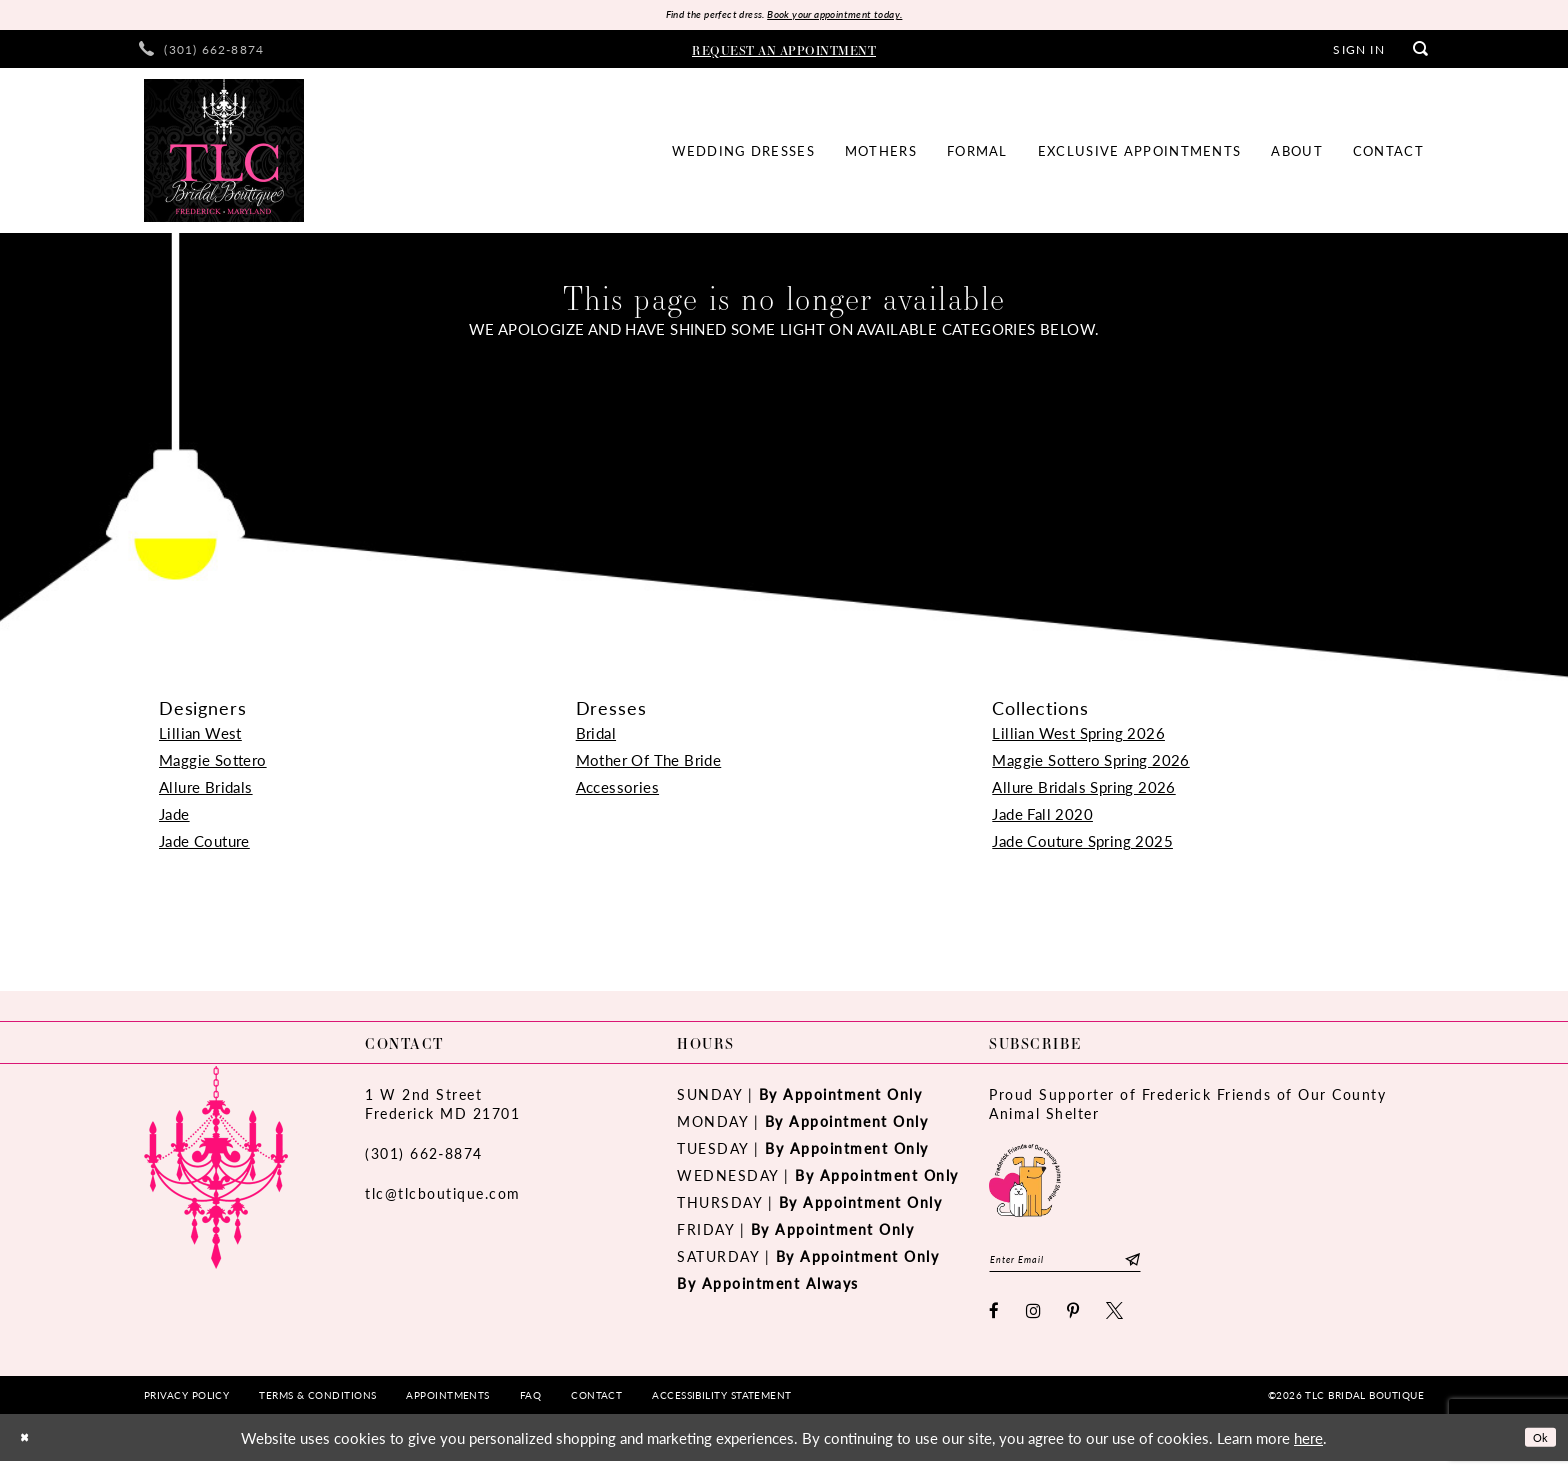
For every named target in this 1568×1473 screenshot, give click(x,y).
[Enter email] (1091, 1267)
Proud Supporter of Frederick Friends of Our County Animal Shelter (1187, 1107)
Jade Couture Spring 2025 (1082, 844)
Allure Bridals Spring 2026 (1083, 790)
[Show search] (1421, 53)
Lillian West (200, 736)
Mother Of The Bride (649, 763)
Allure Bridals (206, 790)
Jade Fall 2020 (1042, 817)
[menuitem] (201, 53)
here (1308, 1449)
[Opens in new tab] (1025, 1182)
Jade (174, 817)
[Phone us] (201, 53)
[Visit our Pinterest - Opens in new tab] (1074, 1322)
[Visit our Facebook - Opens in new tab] (995, 1322)
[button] (1358, 53)
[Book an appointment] (784, 53)
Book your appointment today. (851, 16)
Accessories (617, 790)
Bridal (596, 736)
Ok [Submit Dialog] (1535, 1448)
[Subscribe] (1184, 1267)
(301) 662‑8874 (424, 1157)
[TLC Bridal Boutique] (224, 155)
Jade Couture (204, 844)
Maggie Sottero (213, 763)
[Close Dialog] (29, 1449)
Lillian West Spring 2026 (1078, 736)
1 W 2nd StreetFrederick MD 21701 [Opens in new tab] (442, 1107)
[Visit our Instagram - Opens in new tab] (1034, 1322)
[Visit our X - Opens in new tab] (1115, 1322)
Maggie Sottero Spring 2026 (1090, 763)
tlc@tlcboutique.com (443, 1197)
